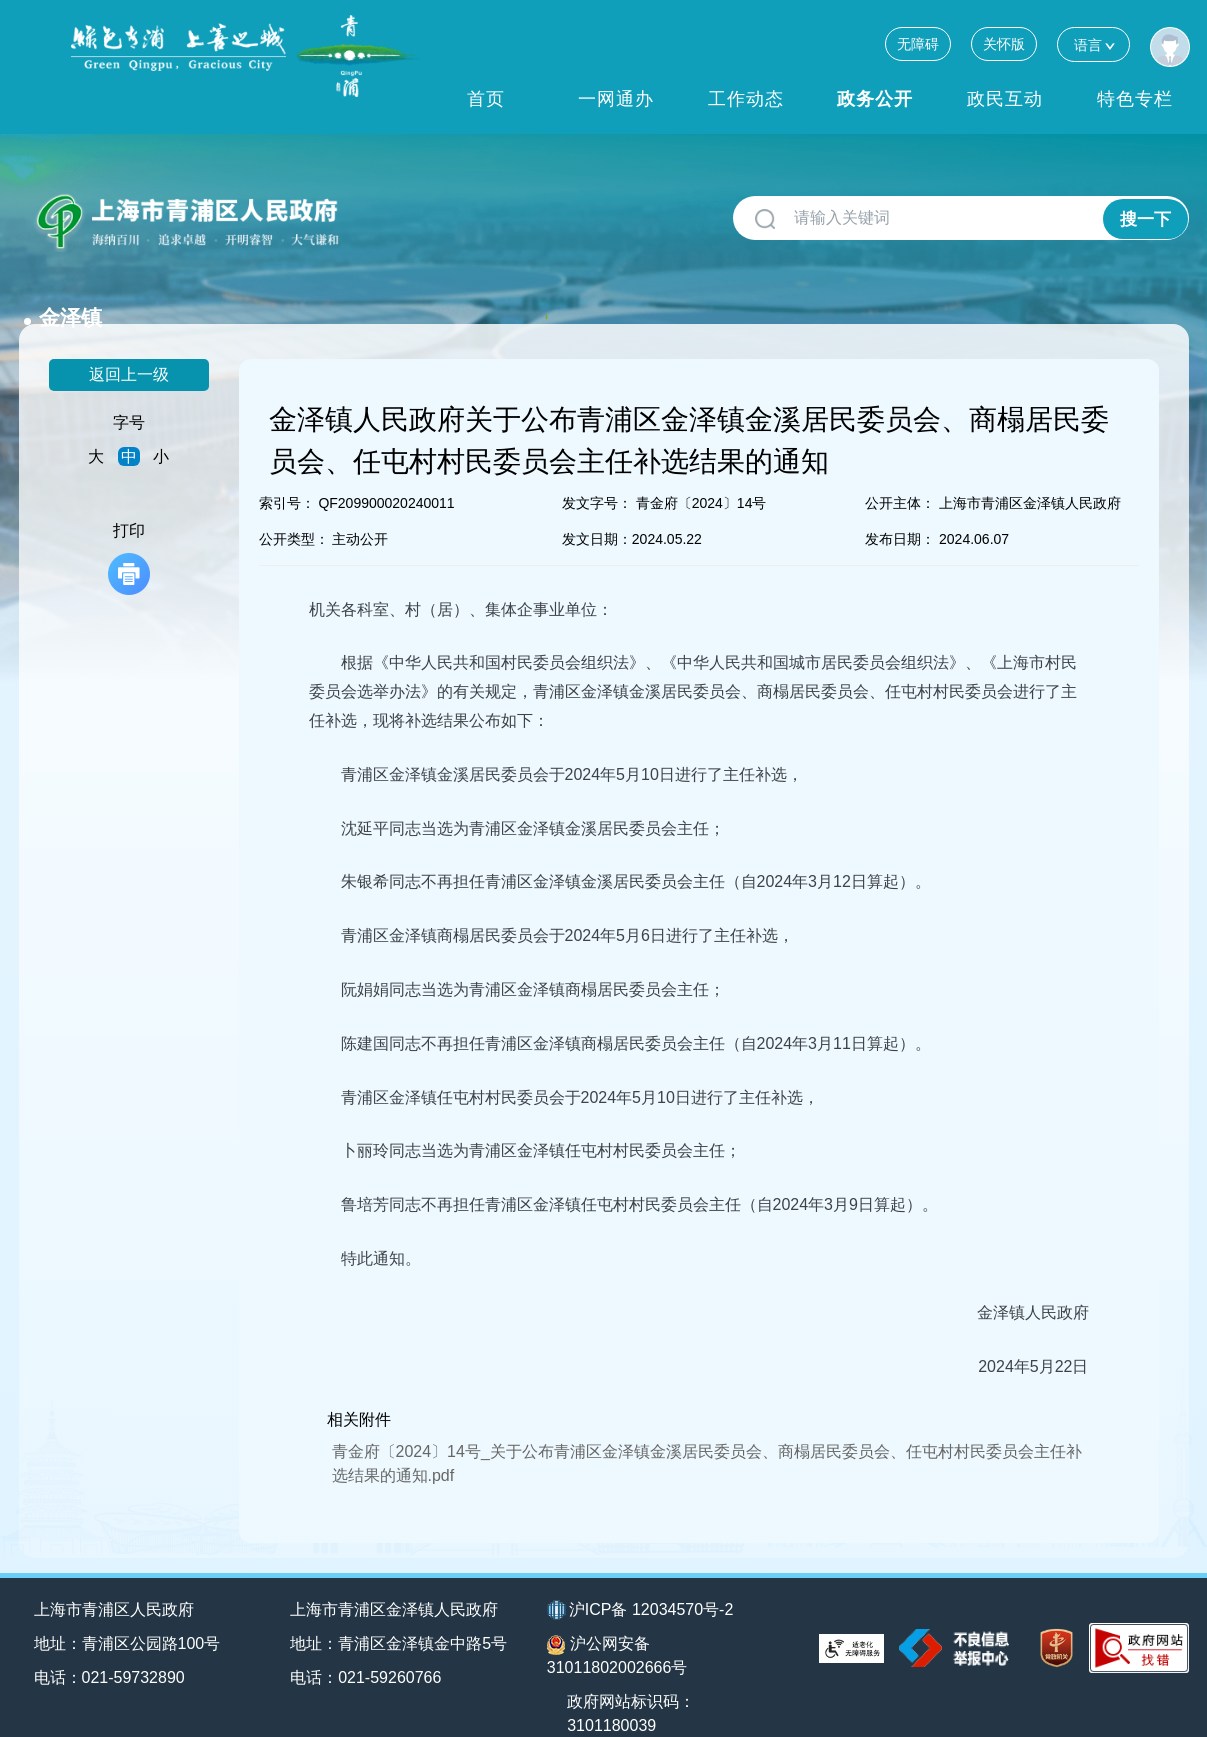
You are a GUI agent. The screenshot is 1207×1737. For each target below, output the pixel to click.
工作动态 (746, 99)
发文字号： (597, 471)
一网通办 (616, 99)
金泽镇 (392, 210)
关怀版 (1004, 44)
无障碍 (918, 44)
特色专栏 (1135, 99)
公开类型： (294, 507)
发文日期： (597, 507)
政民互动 (1005, 99)
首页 (486, 99)
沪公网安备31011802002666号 (617, 1623)
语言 (1093, 44)
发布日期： (900, 507)
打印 (129, 526)
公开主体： (900, 471)
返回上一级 (129, 342)
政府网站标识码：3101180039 (634, 1682)
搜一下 (1144, 218)
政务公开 (875, 99)
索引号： (287, 471)
